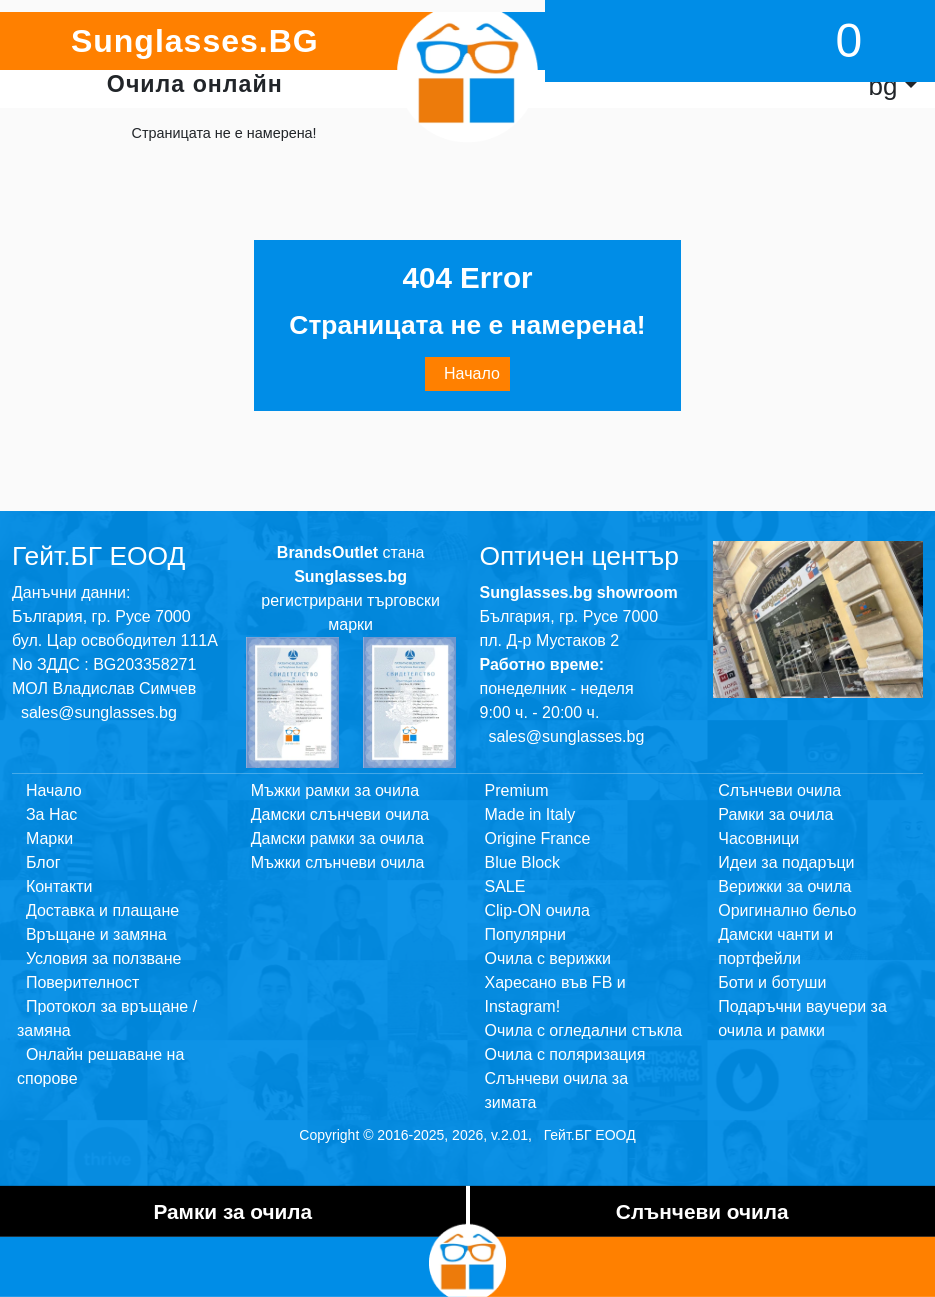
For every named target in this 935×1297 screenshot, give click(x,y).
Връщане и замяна (92, 934)
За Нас (47, 814)
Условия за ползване (99, 958)
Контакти (54, 886)
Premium (517, 790)
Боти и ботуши (772, 982)
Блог (38, 862)
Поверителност (78, 982)
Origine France (538, 838)
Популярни (525, 934)
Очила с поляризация (565, 1054)
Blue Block (523, 862)
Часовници (758, 838)
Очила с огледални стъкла (584, 1030)
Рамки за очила (775, 814)
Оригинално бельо (787, 910)
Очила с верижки (548, 958)
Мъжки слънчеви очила (338, 862)
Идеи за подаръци (786, 862)
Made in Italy (530, 814)
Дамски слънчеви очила (340, 814)
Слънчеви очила (779, 790)
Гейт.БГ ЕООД (590, 1135)
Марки (45, 838)
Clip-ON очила (537, 910)
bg (882, 86)
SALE (505, 886)
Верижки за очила (784, 886)
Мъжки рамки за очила (335, 790)
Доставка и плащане (98, 910)
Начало (467, 373)
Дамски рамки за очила (337, 838)
